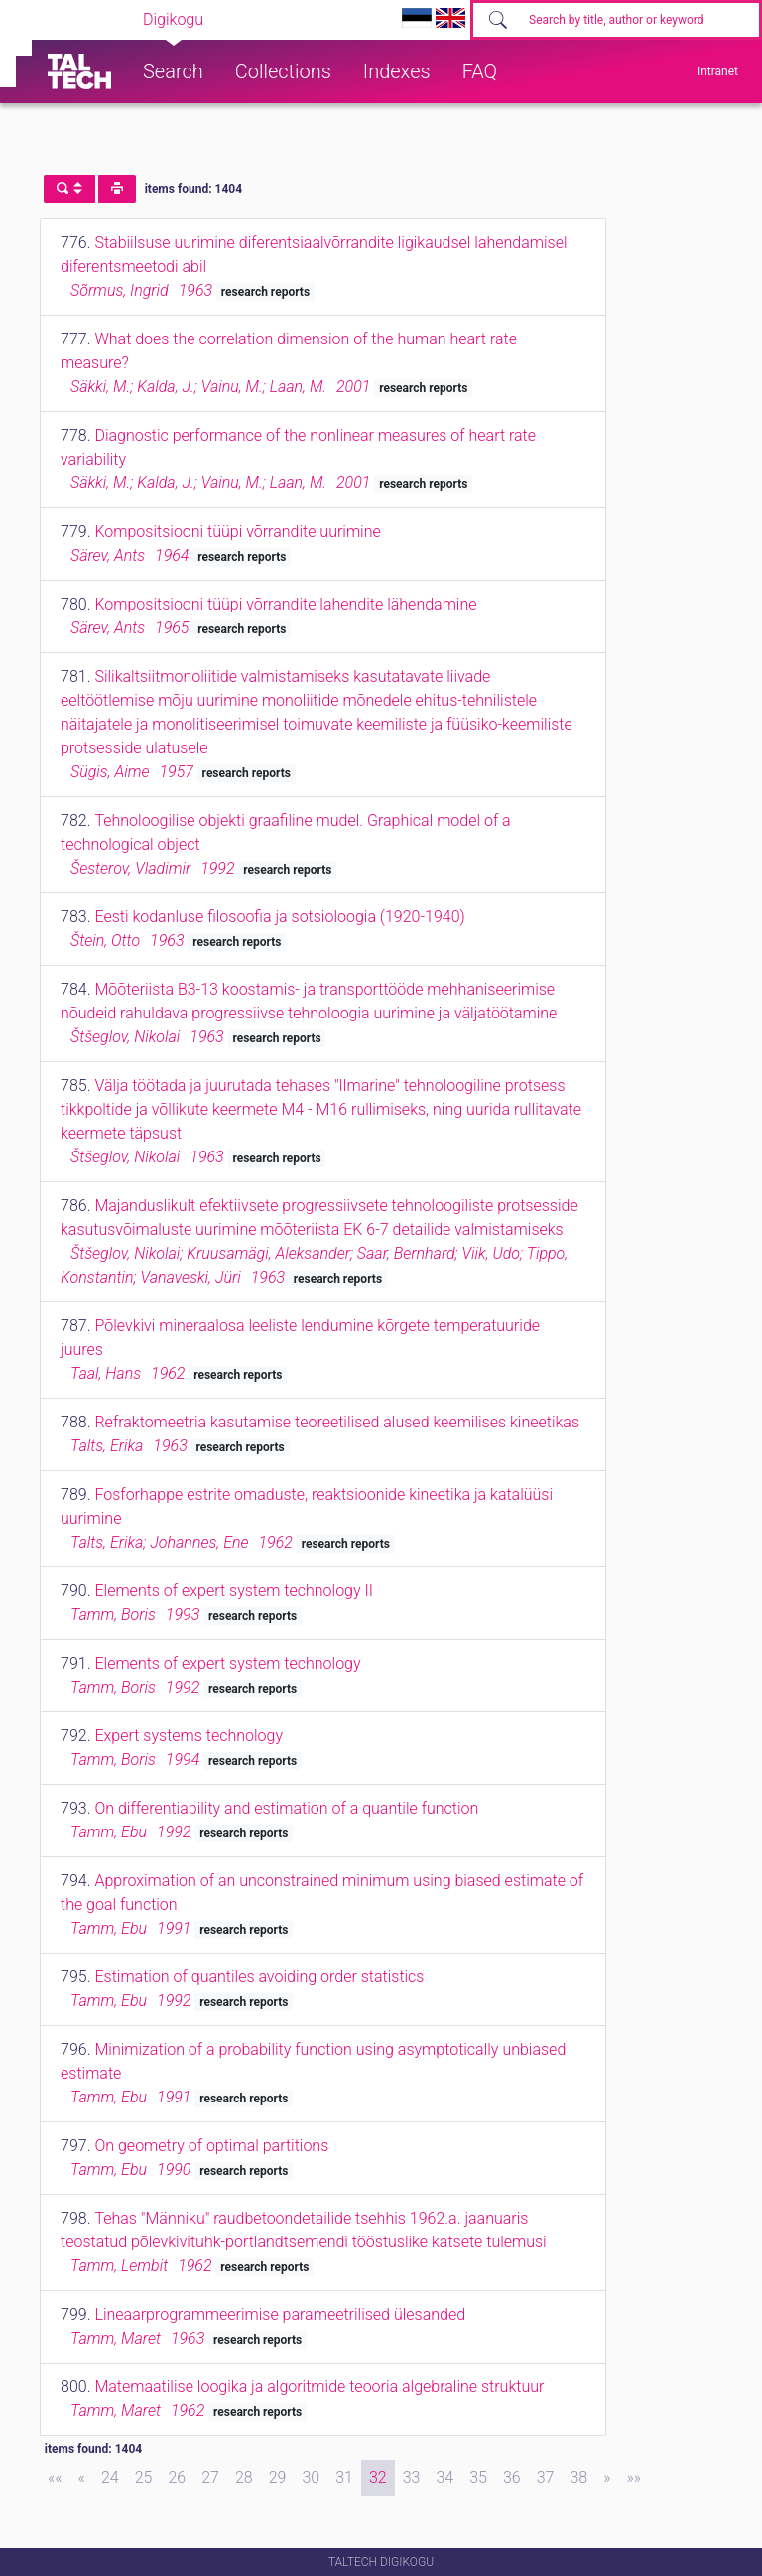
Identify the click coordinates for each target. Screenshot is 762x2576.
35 (478, 2477)
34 (444, 2477)
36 (512, 2477)
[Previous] (81, 2478)
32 (378, 2477)
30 (310, 2477)
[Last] (633, 2478)
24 (110, 2477)
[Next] (606, 2478)
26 (177, 2477)
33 (412, 2477)
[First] (55, 2478)
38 (578, 2477)
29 (278, 2477)
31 (344, 2477)
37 (546, 2477)
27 (210, 2477)
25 (144, 2477)
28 (244, 2477)
